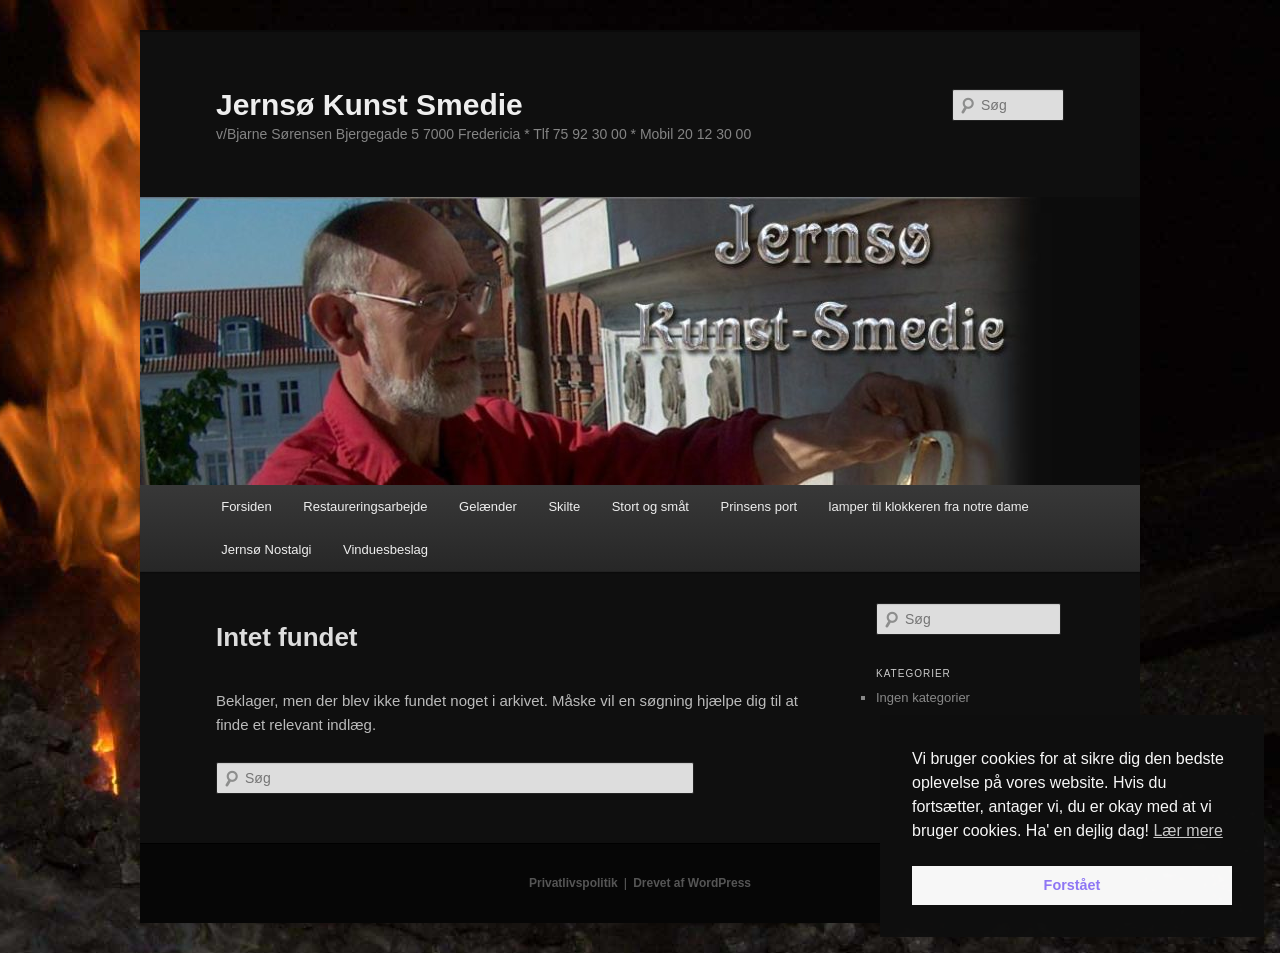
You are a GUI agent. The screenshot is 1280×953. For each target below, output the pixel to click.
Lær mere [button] (1187, 830)
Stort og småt (650, 506)
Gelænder (488, 506)
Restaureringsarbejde (365, 506)
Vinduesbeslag (385, 549)
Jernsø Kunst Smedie (369, 104)
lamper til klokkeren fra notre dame (929, 506)
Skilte (564, 506)
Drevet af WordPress (692, 883)
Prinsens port (758, 506)
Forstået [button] (1072, 885)
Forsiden (246, 506)
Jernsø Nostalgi (266, 549)
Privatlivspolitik (573, 883)
